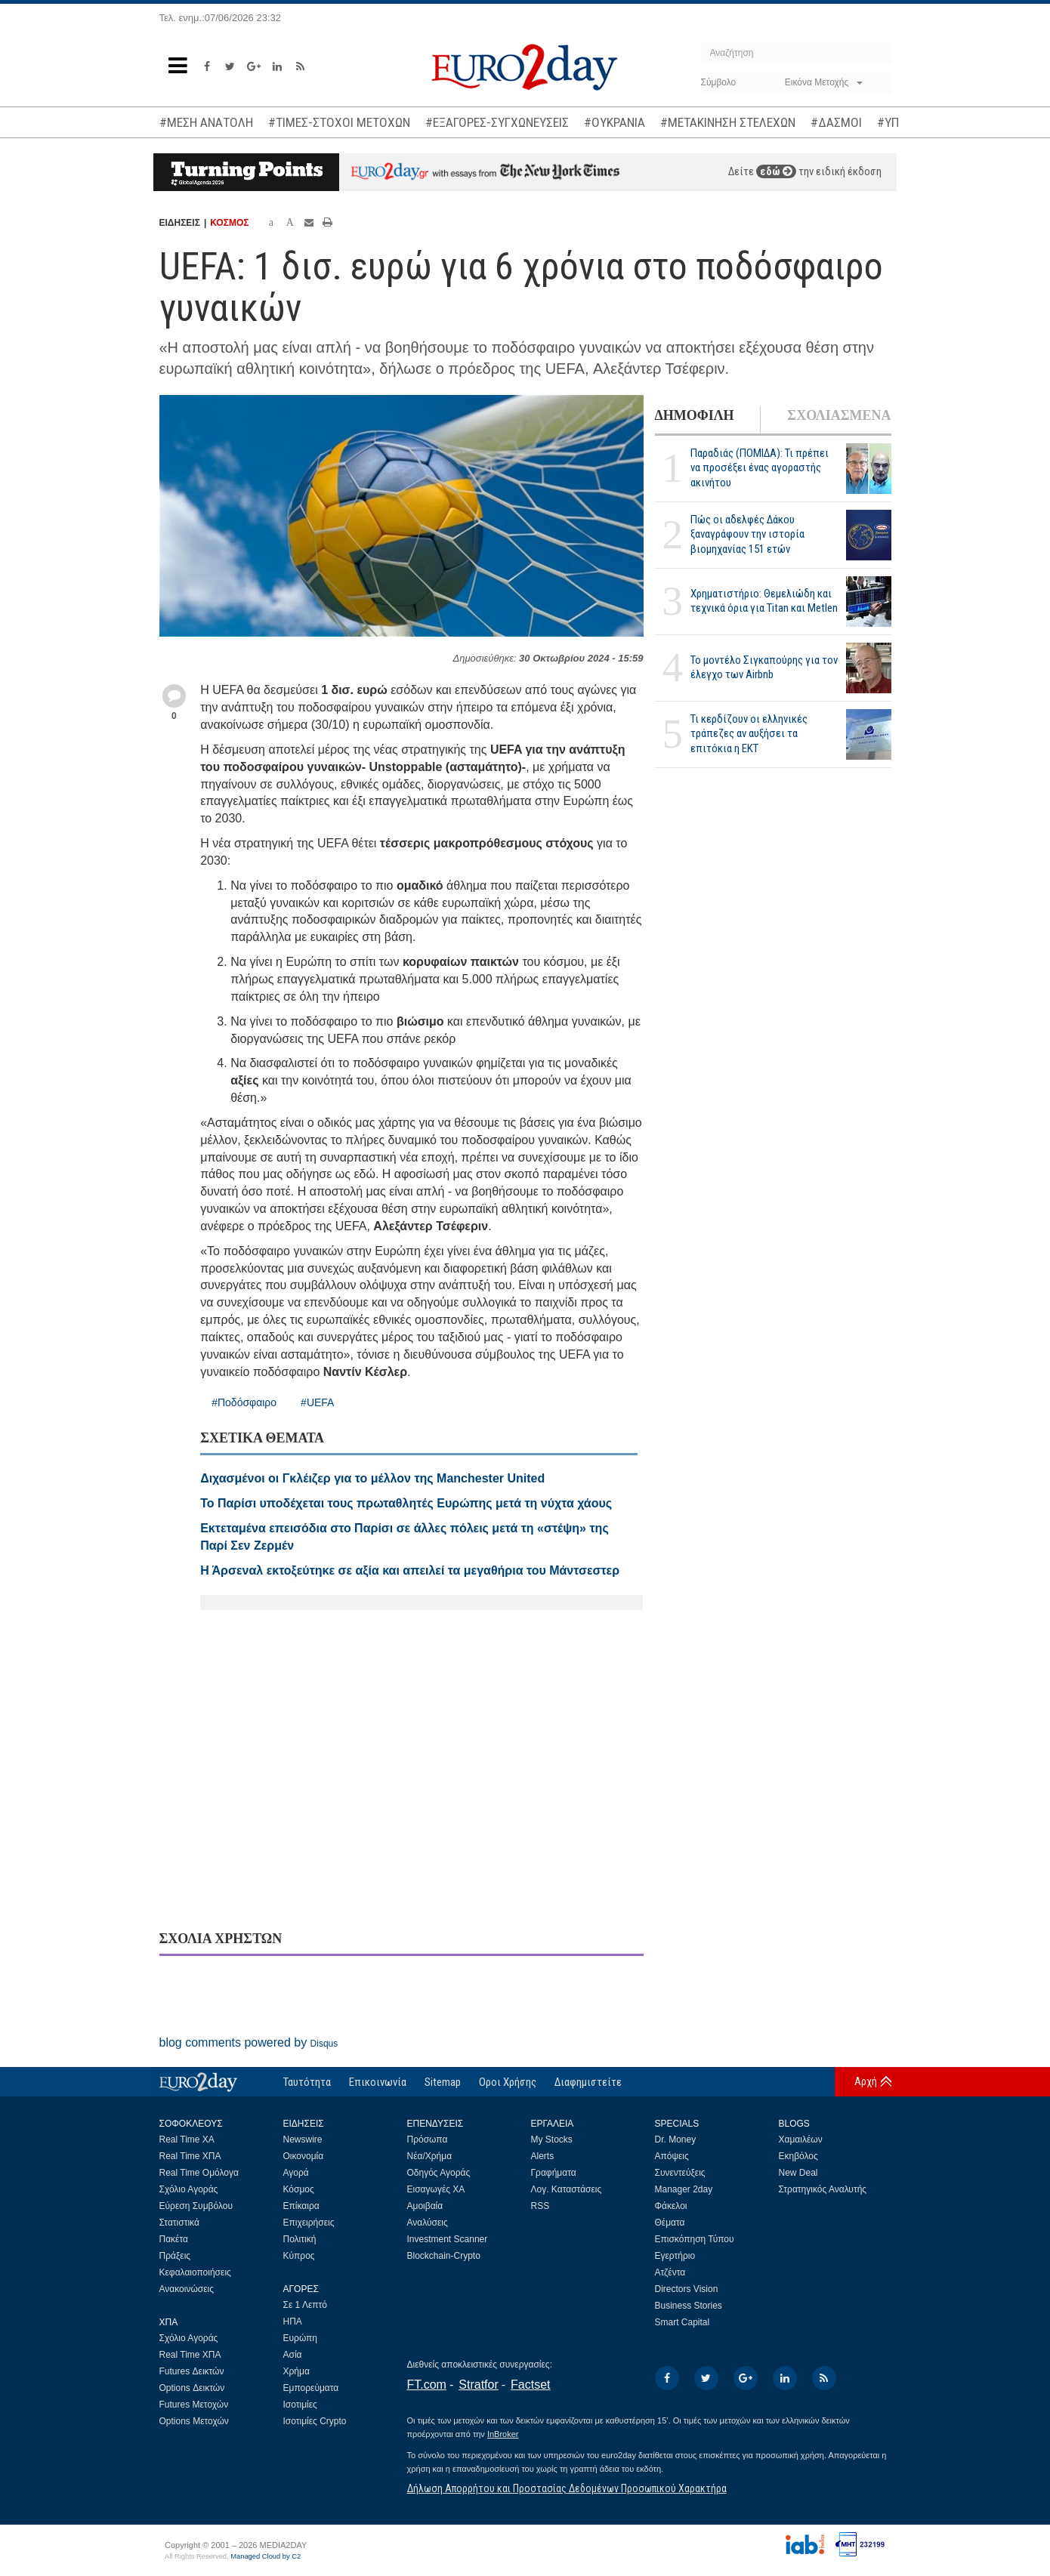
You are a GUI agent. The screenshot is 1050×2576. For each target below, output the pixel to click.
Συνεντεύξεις (680, 2172)
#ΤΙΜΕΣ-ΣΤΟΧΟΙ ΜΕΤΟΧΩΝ (339, 122)
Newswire (303, 2139)
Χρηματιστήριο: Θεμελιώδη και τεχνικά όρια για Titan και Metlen (764, 601)
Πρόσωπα (427, 2139)
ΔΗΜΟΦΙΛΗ (694, 415)
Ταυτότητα (307, 2082)
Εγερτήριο (675, 2256)
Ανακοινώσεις (187, 2289)
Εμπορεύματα (311, 2388)
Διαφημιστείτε (588, 2082)
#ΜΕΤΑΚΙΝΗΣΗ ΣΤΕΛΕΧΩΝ (727, 122)
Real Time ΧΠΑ (190, 2156)
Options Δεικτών (192, 2388)
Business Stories (688, 2305)
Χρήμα (296, 2371)
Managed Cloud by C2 (265, 2556)
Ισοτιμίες (300, 2404)
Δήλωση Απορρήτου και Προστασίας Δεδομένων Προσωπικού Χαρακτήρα (567, 2488)
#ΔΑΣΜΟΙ (836, 122)
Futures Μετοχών (194, 2404)
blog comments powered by (248, 2042)
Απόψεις (672, 2156)
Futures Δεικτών (191, 2371)
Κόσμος (298, 2189)
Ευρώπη (300, 2338)
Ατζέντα (670, 2272)
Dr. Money (675, 2139)
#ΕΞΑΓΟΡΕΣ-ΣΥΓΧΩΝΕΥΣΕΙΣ (497, 122)
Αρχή (865, 2081)
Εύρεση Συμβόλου (196, 2206)
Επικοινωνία (377, 2082)
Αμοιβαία (425, 2206)
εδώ (776, 171)
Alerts (542, 2156)
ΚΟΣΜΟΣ (229, 222)
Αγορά (296, 2172)
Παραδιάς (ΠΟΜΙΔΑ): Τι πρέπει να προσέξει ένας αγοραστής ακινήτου (759, 467)
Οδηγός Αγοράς (439, 2172)
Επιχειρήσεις (309, 2222)
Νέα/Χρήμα (429, 2156)
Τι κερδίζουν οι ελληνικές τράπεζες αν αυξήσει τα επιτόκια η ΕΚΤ (749, 733)
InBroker (503, 2434)
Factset (530, 2384)
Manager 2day (684, 2189)
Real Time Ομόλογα (199, 2172)
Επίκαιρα (301, 2206)
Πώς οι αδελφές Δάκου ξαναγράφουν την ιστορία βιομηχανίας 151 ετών (747, 534)
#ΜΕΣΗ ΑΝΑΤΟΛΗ (206, 122)
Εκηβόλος (798, 2156)
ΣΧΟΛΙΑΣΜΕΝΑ (839, 415)
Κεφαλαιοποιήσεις (195, 2272)
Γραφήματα (553, 2172)
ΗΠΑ (292, 2321)
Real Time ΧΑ (187, 2139)
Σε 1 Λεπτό (305, 2305)
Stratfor (478, 2384)
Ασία (292, 2354)
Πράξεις (175, 2256)
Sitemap (443, 2082)
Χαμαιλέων (801, 2139)
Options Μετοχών (194, 2421)
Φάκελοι (671, 2206)
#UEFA (317, 1402)
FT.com (426, 2384)
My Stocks (552, 2139)
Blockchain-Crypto (443, 2256)
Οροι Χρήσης (507, 2082)
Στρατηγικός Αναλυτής (823, 2189)
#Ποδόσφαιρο (244, 1402)
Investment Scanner (447, 2239)
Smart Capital (682, 2322)
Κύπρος (299, 2256)
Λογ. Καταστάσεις (566, 2189)
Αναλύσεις (427, 2222)
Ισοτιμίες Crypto (315, 2421)
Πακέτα (173, 2239)
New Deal (798, 2172)
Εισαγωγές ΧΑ (436, 2189)
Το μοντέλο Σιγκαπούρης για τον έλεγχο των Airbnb (764, 667)
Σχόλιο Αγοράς (188, 2189)
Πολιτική (300, 2239)
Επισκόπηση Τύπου (694, 2239)
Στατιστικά (179, 2222)
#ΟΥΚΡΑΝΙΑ (614, 122)
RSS (540, 2206)
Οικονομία (303, 2156)
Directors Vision (686, 2289)
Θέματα (670, 2222)
